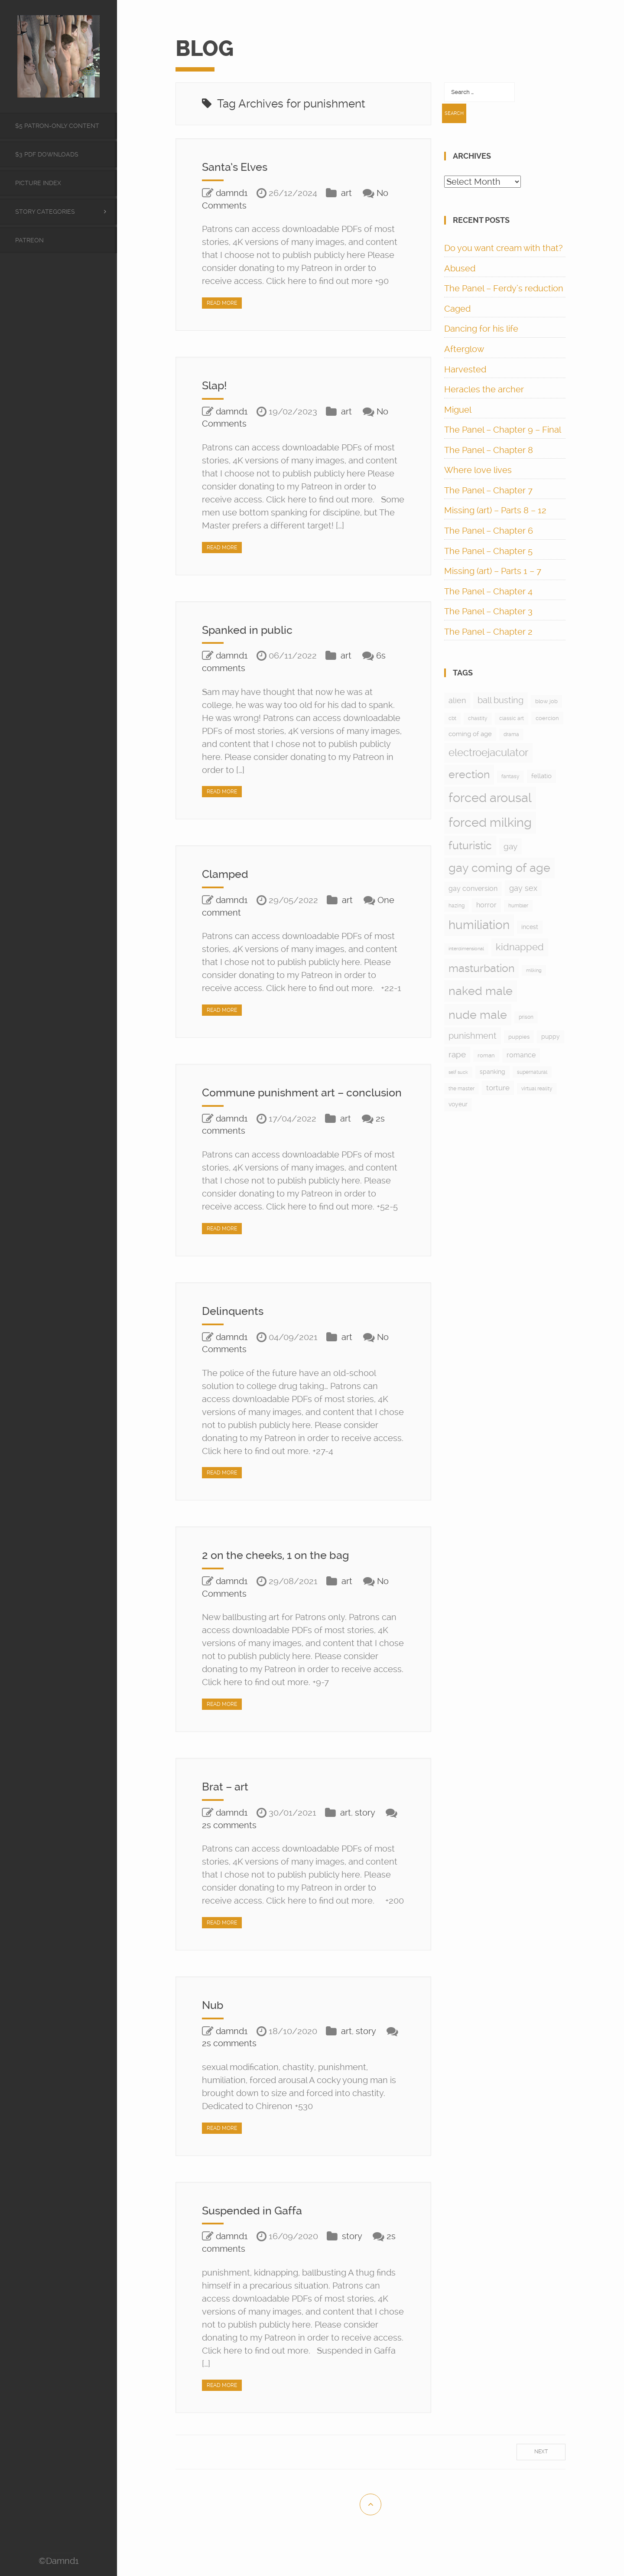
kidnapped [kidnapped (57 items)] (520, 946)
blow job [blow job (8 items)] (546, 701)
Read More (222, 303)
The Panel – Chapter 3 (488, 611)
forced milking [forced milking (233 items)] (490, 822)
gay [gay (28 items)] (510, 846)
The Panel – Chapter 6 (488, 530)
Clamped (228, 874)
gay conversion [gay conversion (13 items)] (472, 888)
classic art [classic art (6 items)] (511, 718)
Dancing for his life (481, 328)
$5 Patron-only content (57, 125)
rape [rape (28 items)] (457, 1055)
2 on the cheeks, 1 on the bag (284, 1568)
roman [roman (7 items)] (486, 1055)
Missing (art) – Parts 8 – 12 (495, 510)
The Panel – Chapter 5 (488, 551)
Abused (459, 268)
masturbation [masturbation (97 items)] (481, 968)
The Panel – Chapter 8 (488, 450)
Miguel (457, 409)
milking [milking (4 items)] (534, 970)
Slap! (216, 385)
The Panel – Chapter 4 (488, 591)
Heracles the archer (484, 389)
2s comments (229, 1838)
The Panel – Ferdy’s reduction (503, 288)
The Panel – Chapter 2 (488, 631)
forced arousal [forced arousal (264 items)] (490, 797)
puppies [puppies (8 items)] (519, 1037)
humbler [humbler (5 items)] (518, 906)
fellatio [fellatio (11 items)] (541, 776)
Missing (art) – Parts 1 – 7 (492, 571)
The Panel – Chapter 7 (488, 490)
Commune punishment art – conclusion (281, 1099)
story (365, 1826)
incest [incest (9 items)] (529, 926)
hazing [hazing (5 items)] (456, 906)
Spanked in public (252, 630)
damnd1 (232, 193)
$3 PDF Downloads (46, 154)
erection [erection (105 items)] (469, 774)
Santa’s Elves (239, 167)
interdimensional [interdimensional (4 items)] (466, 949)
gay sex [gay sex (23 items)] (523, 888)
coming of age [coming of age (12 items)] (470, 734)
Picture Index (38, 182)
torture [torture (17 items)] (498, 1087)
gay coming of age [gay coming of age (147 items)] (499, 867)
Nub (214, 2018)
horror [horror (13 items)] (486, 905)
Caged (457, 308)
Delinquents (236, 1324)
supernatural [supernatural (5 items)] (532, 1072)
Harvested (465, 369)
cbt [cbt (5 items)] (452, 718)
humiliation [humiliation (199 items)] (479, 925)
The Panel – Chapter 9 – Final (502, 429)
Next (541, 2465)
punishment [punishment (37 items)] (472, 1035)
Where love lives (478, 470)
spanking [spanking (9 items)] (492, 1071)
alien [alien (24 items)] (457, 700)
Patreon (29, 240)
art (346, 193)
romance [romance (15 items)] (521, 1055)
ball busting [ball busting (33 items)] (500, 700)
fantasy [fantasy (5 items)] (510, 776)
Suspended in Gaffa (258, 2223)
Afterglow (464, 349)
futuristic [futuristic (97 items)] (470, 845)
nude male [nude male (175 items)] (477, 1015)
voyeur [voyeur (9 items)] (458, 1104)
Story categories (45, 211)
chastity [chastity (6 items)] (478, 718)
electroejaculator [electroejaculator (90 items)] (488, 752)
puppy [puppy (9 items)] (550, 1036)
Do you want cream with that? (503, 248)
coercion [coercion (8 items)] (547, 718)
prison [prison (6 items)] (526, 1017)
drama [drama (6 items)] (511, 734)
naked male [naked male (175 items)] (480, 991)
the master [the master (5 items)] (461, 1089)
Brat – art (228, 1800)
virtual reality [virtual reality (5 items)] (536, 1089)
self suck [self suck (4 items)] (458, 1072)
